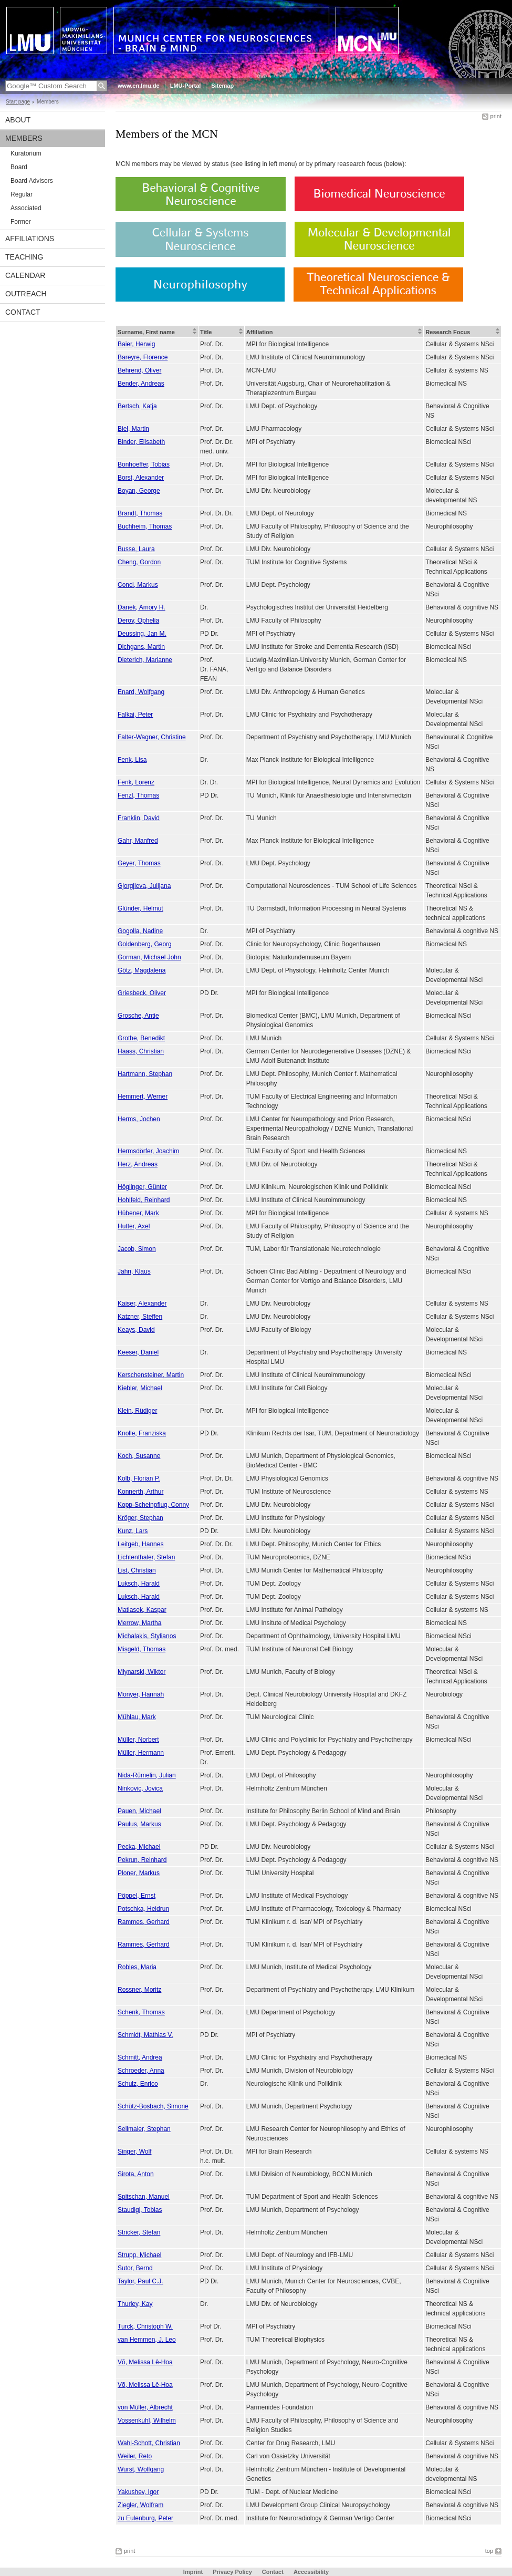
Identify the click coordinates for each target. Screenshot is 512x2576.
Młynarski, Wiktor (141, 1671)
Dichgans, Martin (141, 646)
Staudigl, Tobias (140, 2209)
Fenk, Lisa (132, 759)
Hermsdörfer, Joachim (148, 1151)
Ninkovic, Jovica (140, 1788)
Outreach (26, 293)
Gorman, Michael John (149, 957)
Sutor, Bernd (135, 2268)
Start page (18, 102)
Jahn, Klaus (134, 1271)
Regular (22, 194)
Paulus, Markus (139, 1824)
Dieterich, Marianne (145, 660)
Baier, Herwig (136, 344)
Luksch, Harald (139, 1583)
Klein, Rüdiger (137, 1410)
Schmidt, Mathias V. (145, 2035)
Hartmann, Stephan (145, 1074)
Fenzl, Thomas (138, 795)
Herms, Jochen (139, 1119)
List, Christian (137, 1570)
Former (21, 221)
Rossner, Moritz (139, 1989)
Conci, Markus (138, 584)
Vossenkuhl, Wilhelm (147, 2420)
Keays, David (136, 1329)
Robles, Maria (137, 1967)
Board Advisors (32, 180)
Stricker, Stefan (139, 2232)
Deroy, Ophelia (138, 620)
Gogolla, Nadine (140, 931)
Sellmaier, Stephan (144, 2129)
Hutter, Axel (134, 1226)
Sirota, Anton (136, 2174)
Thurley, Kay (135, 2304)
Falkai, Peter (135, 714)
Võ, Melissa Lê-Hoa (145, 2362)
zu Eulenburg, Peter (145, 2518)
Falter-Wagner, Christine (152, 737)
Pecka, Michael (139, 1846)
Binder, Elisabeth (141, 442)
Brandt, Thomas (140, 513)
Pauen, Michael (139, 1811)
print (495, 116)
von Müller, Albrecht (145, 2407)
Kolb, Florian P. (139, 1478)
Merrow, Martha (139, 1623)
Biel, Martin (133, 428)
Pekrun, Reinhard (142, 1860)
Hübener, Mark (138, 1213)
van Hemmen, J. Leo (147, 2339)
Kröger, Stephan (140, 1518)
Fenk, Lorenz (136, 782)
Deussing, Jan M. (142, 633)
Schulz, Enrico (138, 2083)
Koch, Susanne (139, 1456)
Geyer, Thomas (139, 863)
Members (24, 138)
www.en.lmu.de (139, 85)
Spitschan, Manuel (144, 2196)
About (17, 120)
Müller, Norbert (138, 1739)
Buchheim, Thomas (145, 526)
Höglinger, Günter (142, 1187)
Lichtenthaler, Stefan (146, 1557)
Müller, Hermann (141, 1752)
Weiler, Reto (135, 2456)
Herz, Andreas (138, 1164)
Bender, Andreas (141, 383)
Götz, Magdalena (141, 970)
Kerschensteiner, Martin (151, 1375)
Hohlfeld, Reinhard (144, 1200)
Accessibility (311, 2572)
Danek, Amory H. (141, 607)
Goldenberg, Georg (145, 944)
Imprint (193, 2572)
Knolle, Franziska (142, 1433)
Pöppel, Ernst (136, 1895)
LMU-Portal (185, 85)
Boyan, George (139, 490)
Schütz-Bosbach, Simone (153, 2106)
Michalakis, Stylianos (147, 1636)
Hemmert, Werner (143, 1096)
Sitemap (222, 85)
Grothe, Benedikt (141, 1038)
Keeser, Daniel (138, 1352)
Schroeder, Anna (141, 2070)
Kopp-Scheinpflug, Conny (153, 1504)
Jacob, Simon (137, 1249)
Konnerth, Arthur (140, 1491)
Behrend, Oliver (139, 370)
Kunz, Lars (133, 1531)
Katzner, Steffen (140, 1316)
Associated (26, 208)
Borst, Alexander (141, 477)
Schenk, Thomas (141, 2012)
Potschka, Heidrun (143, 1908)
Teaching (24, 257)
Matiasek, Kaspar (142, 1609)
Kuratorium (26, 153)
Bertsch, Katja (137, 406)
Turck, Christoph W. (145, 2326)
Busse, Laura (136, 549)
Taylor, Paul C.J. (140, 2281)
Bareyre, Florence (143, 357)
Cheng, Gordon (139, 562)
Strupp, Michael (139, 2255)
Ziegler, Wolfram (140, 2505)
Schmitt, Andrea (140, 2057)
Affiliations (29, 238)
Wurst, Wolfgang (141, 2469)
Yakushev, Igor (138, 2492)
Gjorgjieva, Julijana (144, 885)
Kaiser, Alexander (142, 1303)
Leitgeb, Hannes (140, 1544)
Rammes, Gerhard (144, 1922)
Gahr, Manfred (138, 840)
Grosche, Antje (138, 1015)
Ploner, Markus (139, 1873)
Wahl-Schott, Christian (149, 2443)
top (489, 2551)
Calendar (25, 275)
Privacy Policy (232, 2572)
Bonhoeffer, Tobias (144, 464)
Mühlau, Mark (137, 1717)
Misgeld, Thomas (141, 1649)
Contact (22, 312)
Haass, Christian (141, 1051)
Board (19, 167)
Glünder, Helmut (140, 908)
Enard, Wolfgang (141, 692)
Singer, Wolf (134, 2151)
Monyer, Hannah (141, 1694)
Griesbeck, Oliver (142, 993)
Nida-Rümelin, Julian (147, 1775)
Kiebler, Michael (140, 1388)
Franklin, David (139, 818)
